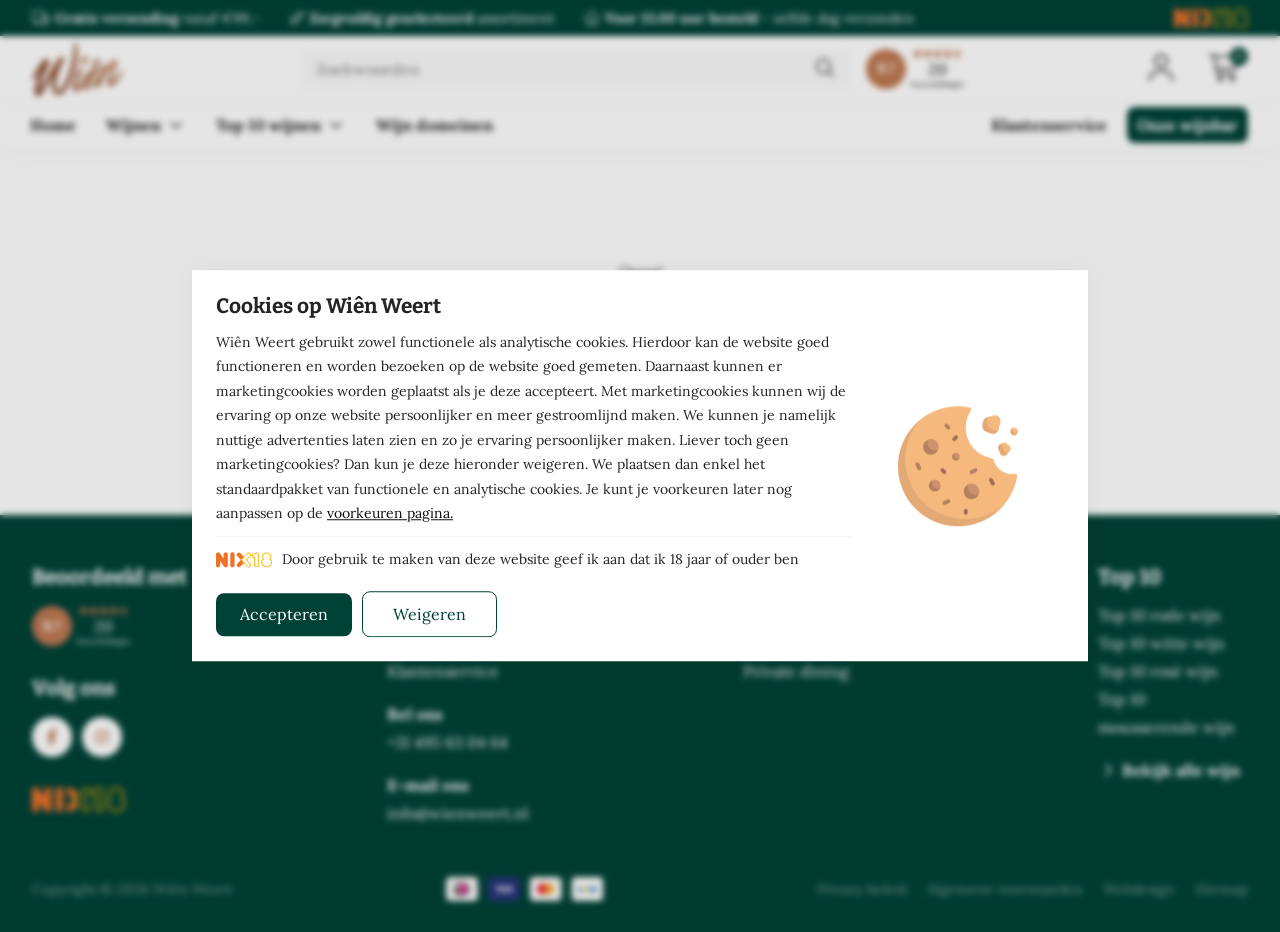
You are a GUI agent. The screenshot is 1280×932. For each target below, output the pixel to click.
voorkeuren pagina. (390, 514)
